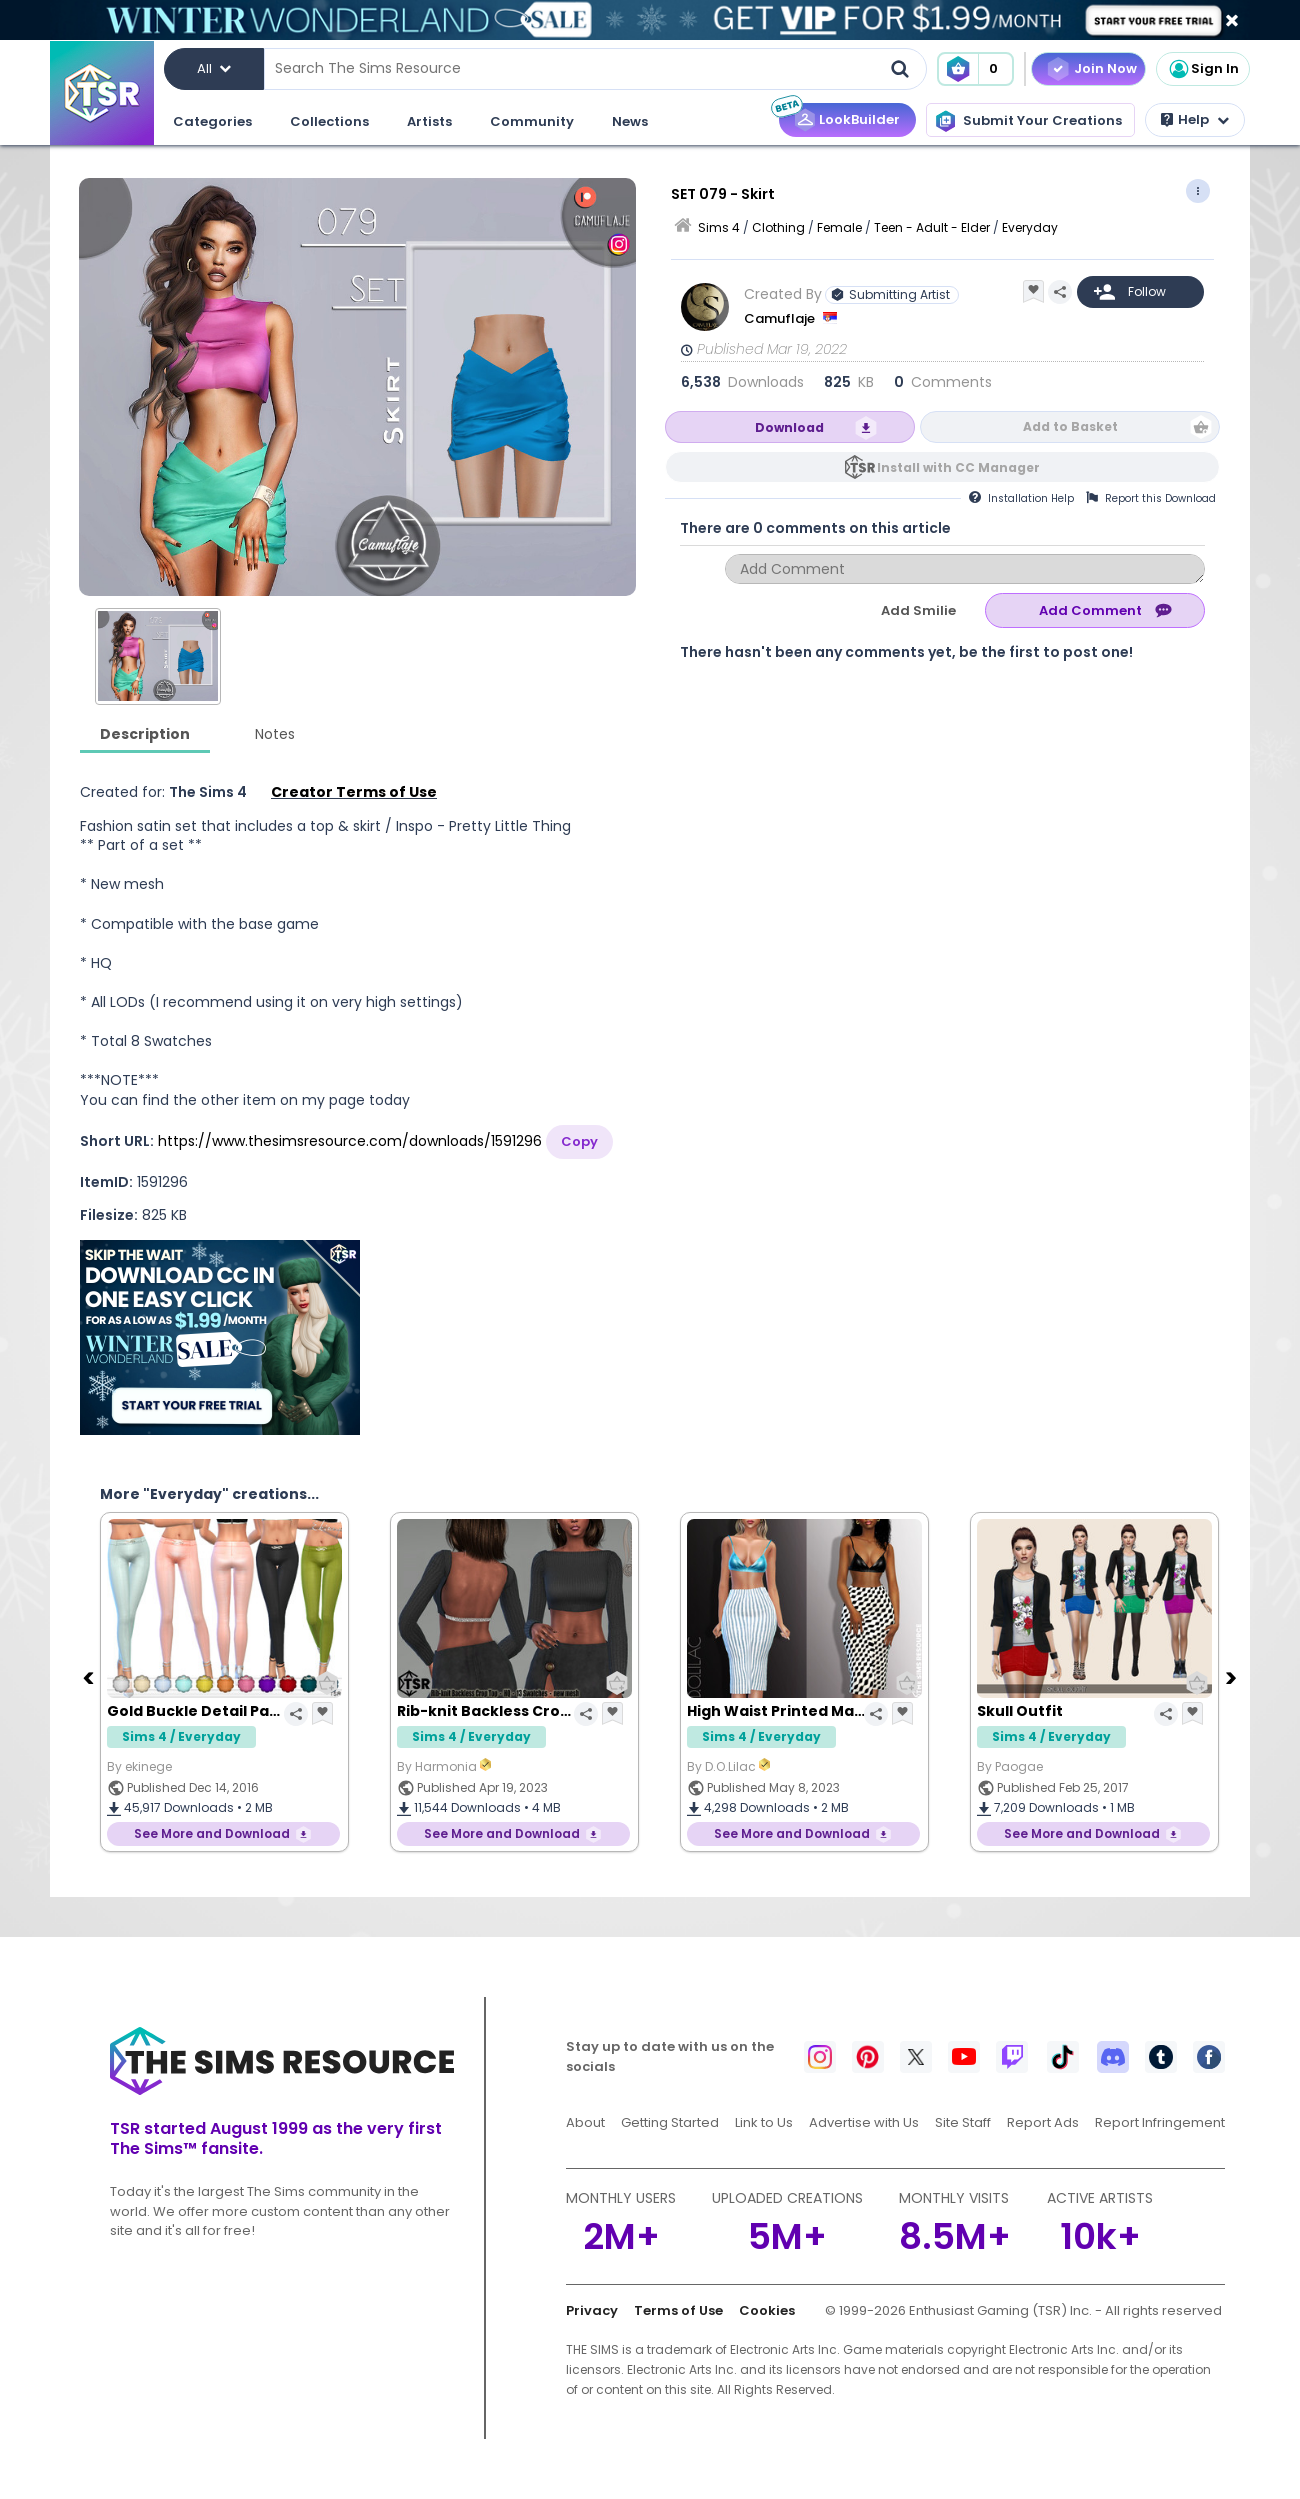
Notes (275, 734)
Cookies (767, 2310)
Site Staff (963, 2122)
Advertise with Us (864, 2122)
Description (145, 734)
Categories (212, 121)
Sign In (1203, 69)
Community (532, 121)
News (630, 121)
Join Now (1105, 68)
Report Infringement (1160, 2122)
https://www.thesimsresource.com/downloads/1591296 (350, 1141)
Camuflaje (781, 318)
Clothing (778, 227)
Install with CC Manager (958, 467)
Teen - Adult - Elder (932, 227)
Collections (329, 121)
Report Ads (1043, 2122)
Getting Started (670, 2122)
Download (789, 427)
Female (839, 227)
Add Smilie (918, 610)
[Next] (1233, 1677)
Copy (579, 1141)
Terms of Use (678, 2310)
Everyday (1030, 227)
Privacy (592, 2310)
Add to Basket (1070, 426)
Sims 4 (719, 227)
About (585, 2122)
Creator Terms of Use (354, 792)
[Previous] (90, 1677)
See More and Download (212, 1833)
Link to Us (764, 2122)
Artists (429, 121)
